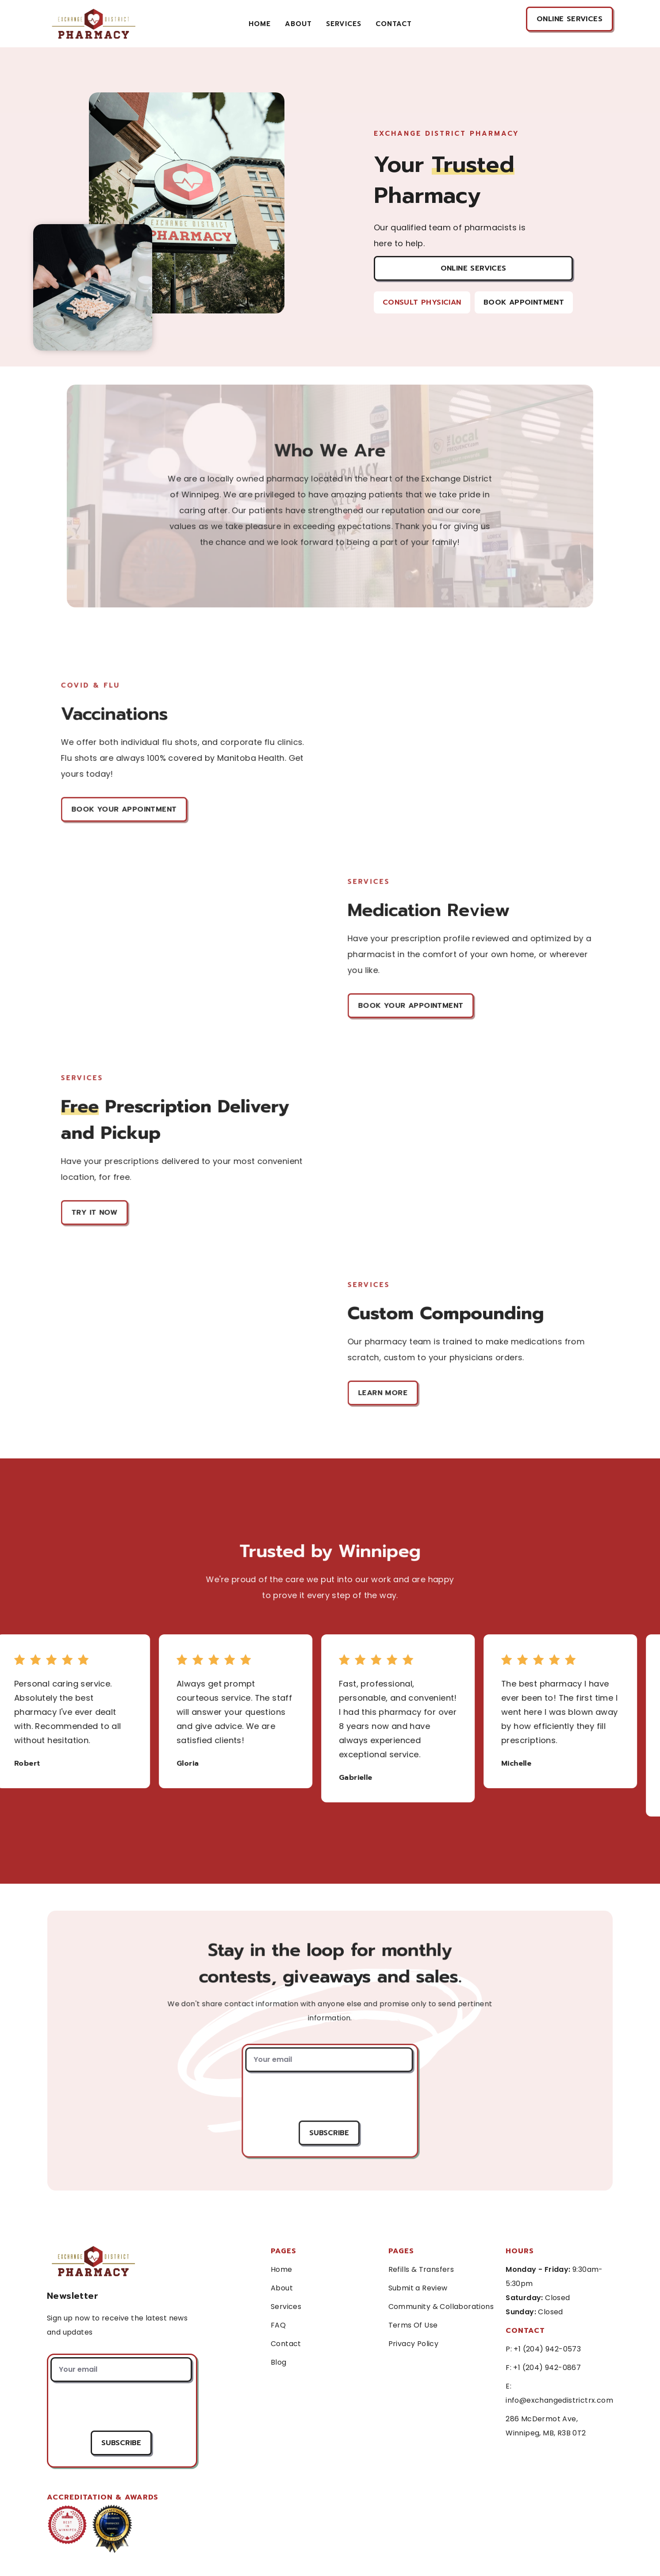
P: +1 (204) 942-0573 (543, 2349)
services (343, 24)
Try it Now (95, 1212)
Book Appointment (523, 302)
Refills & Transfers (421, 2269)
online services (569, 19)
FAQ (278, 2325)
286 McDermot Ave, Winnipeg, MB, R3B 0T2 (546, 2426)
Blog (279, 2362)
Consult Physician (422, 302)
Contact (286, 2344)
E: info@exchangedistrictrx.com (559, 2393)
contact (394, 24)
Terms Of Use (413, 2325)
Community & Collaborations (441, 2306)
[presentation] (328, 2096)
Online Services (474, 268)
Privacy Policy (413, 2344)
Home (260, 24)
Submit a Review (418, 2288)
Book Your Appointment (124, 809)
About (298, 24)
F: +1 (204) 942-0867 (543, 2367)
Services (286, 2306)
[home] (93, 24)
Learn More (383, 1392)
